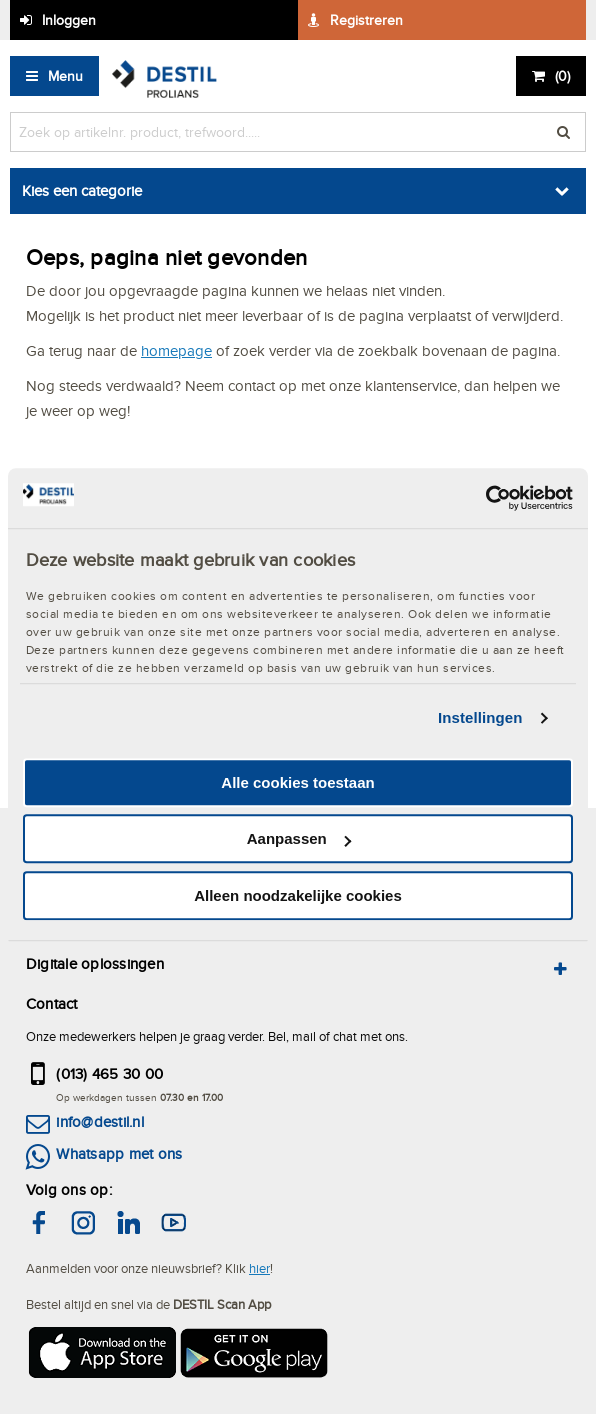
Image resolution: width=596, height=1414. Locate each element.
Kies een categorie (82, 190)
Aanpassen (299, 838)
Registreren (366, 20)
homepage (176, 350)
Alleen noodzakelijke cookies (298, 895)
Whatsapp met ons (119, 1153)
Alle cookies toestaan (297, 782)
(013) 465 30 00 (109, 1073)
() (562, 76)
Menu (65, 76)
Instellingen (480, 717)
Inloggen (69, 20)
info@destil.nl (99, 1121)
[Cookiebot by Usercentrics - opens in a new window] (485, 498)
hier (259, 1268)
